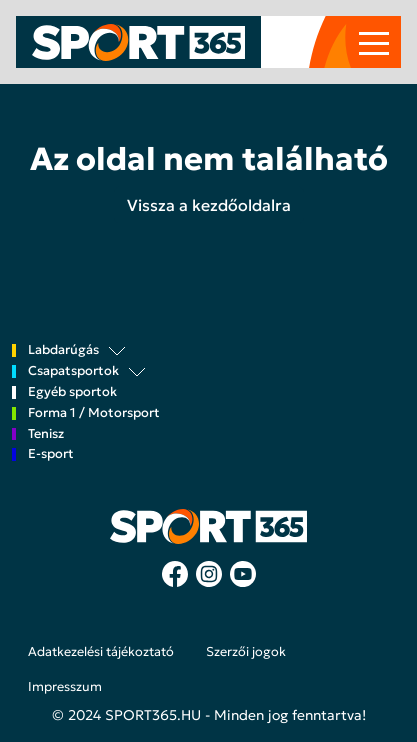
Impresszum (65, 687)
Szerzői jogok (246, 652)
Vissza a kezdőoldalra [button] (209, 205)
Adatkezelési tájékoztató (101, 652)
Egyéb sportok (72, 392)
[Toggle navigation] (374, 42)
